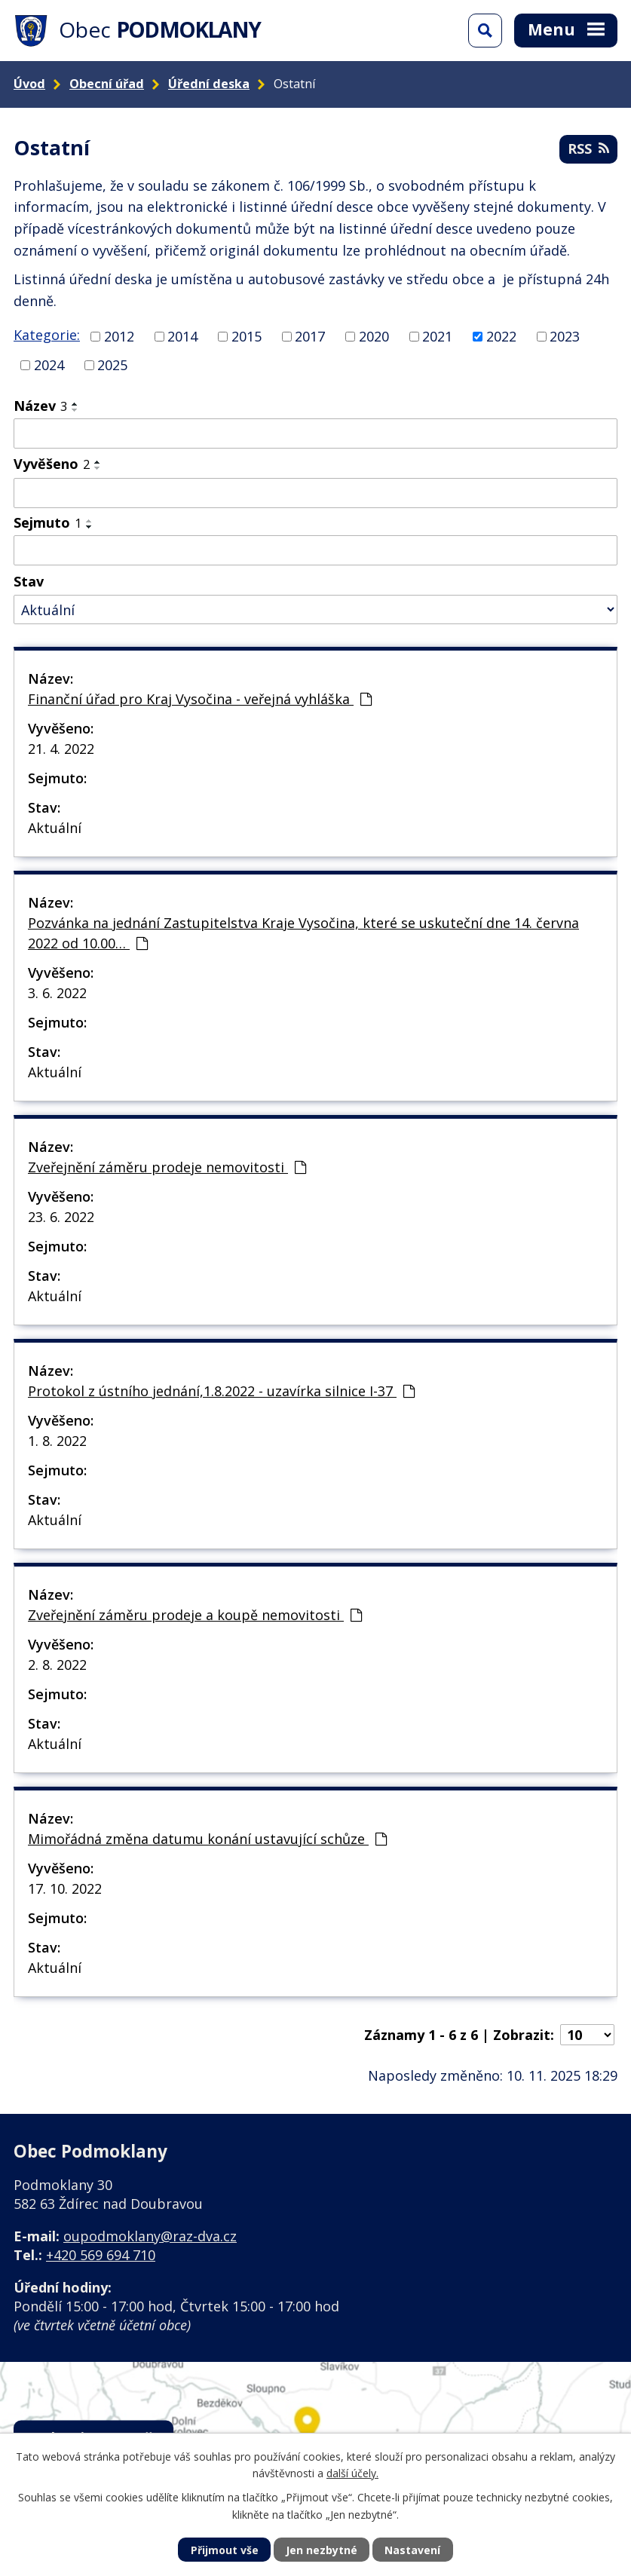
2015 (246, 336)
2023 (565, 336)
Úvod (29, 83)
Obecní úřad (106, 83)
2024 (49, 365)
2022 (501, 336)
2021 (437, 336)
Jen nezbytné (321, 2550)
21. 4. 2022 (61, 749)
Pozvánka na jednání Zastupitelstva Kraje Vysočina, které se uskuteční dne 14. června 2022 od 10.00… (303, 933)
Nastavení (412, 2550)
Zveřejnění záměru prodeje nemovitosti (167, 1167)
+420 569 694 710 (100, 2255)
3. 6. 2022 (57, 993)
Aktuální (54, 828)
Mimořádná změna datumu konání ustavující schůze (207, 1839)
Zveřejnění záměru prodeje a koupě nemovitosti (195, 1615)
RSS (588, 148)
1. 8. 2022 (57, 1441)
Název (40, 406)
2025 (112, 365)
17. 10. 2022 (65, 1888)
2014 (182, 336)
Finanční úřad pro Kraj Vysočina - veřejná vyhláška (200, 699)
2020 (374, 336)
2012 (119, 336)
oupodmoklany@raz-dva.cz (150, 2236)
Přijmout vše (225, 2550)
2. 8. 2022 (57, 1665)
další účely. (352, 2473)
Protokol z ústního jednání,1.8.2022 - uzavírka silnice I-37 (221, 1391)
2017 (310, 336)
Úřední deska (209, 83)
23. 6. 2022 (61, 1217)
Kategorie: (47, 335)
